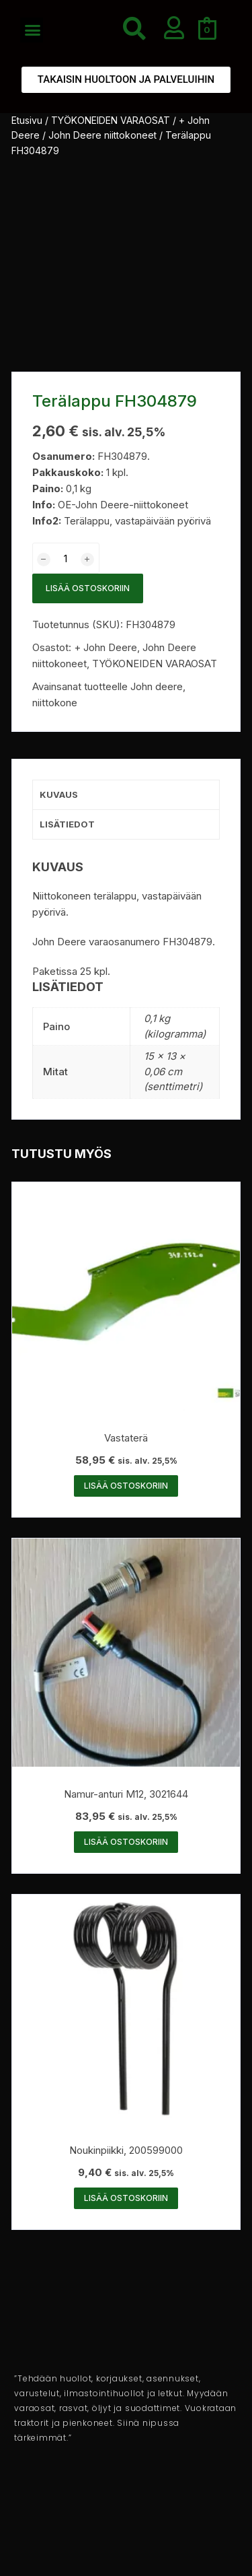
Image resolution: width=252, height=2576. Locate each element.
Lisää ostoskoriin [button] (126, 1486)
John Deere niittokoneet (102, 135)
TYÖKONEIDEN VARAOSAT (110, 120)
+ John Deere (105, 647)
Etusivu (26, 120)
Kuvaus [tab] (59, 794)
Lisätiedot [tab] (67, 824)
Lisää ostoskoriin (88, 588)
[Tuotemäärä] (65, 558)
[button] (33, 30)
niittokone (54, 702)
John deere (156, 686)
